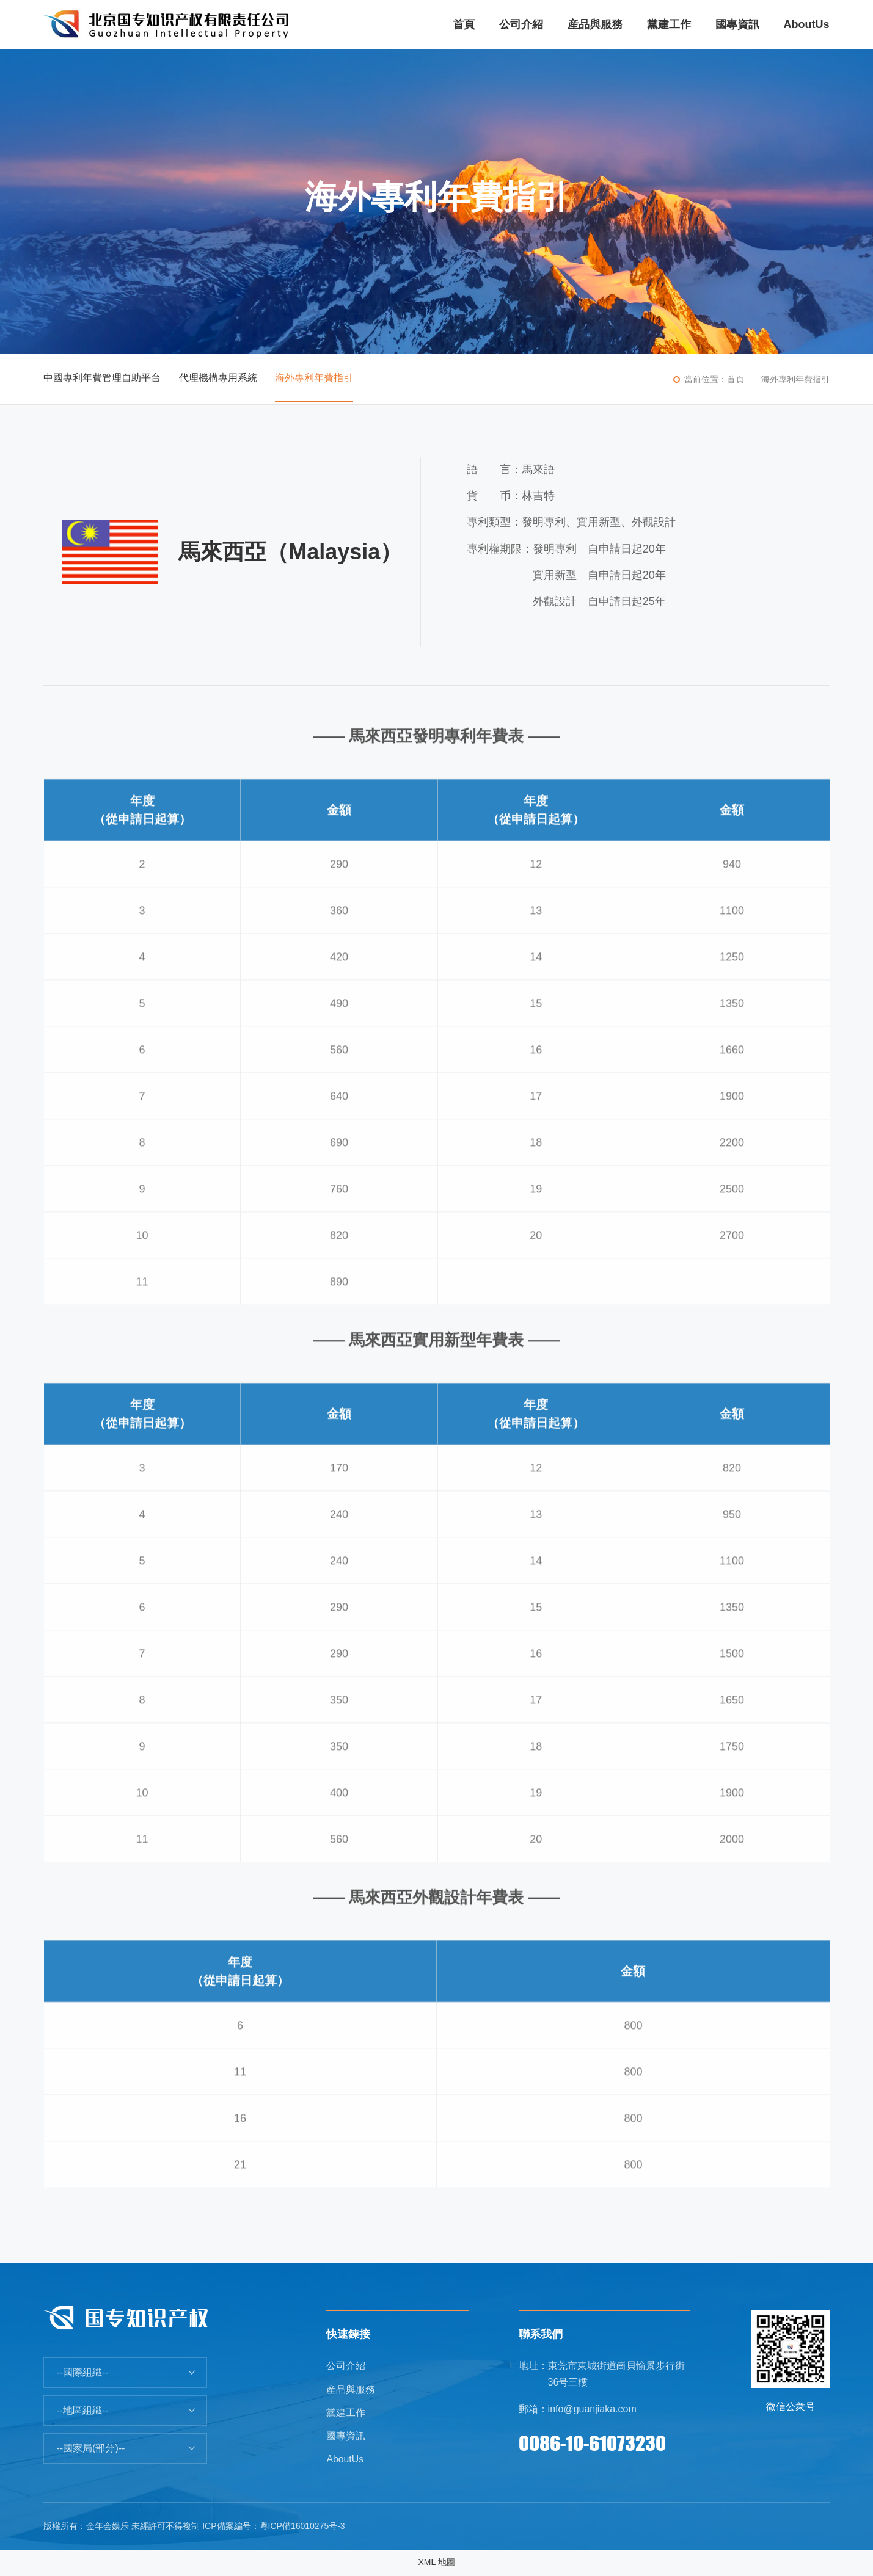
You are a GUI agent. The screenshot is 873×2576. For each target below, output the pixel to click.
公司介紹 (345, 2365)
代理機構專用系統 (218, 379)
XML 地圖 (436, 2563)
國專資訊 (345, 2437)
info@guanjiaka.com (592, 2409)
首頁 (735, 379)
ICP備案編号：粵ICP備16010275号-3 (273, 2527)
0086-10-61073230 (592, 2443)
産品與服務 (350, 2389)
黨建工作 (345, 2413)
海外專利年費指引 (315, 379)
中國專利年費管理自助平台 (102, 379)
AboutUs (344, 2460)
